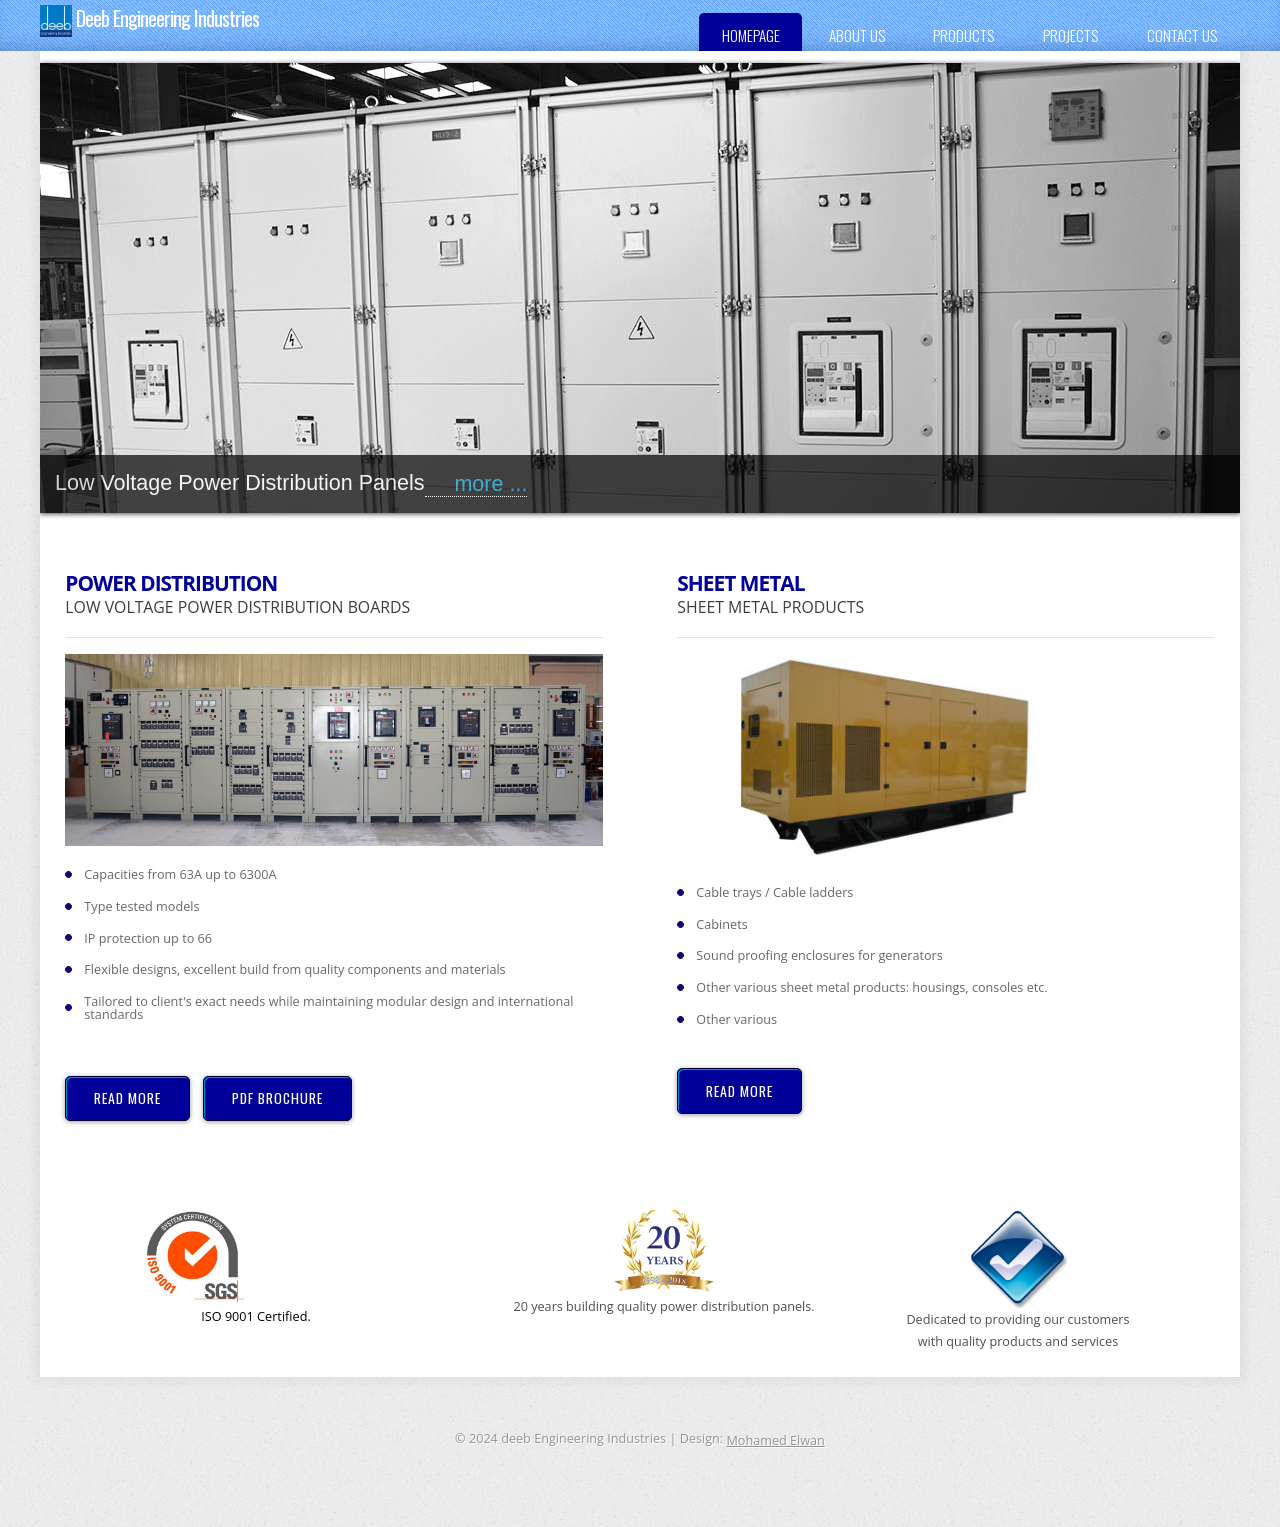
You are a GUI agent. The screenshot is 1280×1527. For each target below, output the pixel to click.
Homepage (751, 35)
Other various (736, 1019)
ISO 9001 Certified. (227, 1267)
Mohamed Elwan (775, 1440)
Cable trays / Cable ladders (774, 892)
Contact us (1182, 35)
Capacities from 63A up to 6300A (180, 874)
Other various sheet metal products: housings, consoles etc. (871, 987)
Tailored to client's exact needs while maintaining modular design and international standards (328, 1007)
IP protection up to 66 (148, 938)
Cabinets (721, 924)
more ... (476, 484)
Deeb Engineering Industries (149, 20)
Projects (1070, 35)
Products (963, 35)
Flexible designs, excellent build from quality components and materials (294, 969)
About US (857, 35)
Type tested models (141, 906)
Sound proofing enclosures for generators (819, 955)
